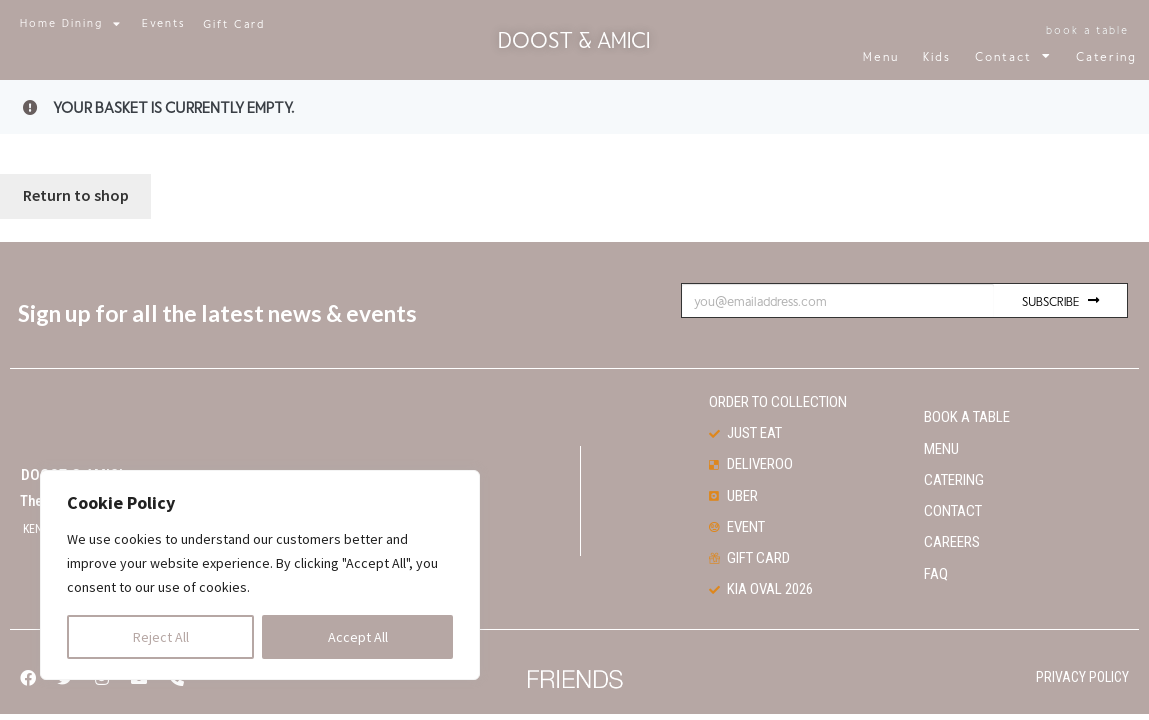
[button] (234, 23)
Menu (881, 56)
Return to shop (76, 173)
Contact (1013, 56)
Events (164, 22)
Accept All (358, 637)
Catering (1106, 56)
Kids (937, 56)
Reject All (161, 637)
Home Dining (71, 23)
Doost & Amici (574, 39)
